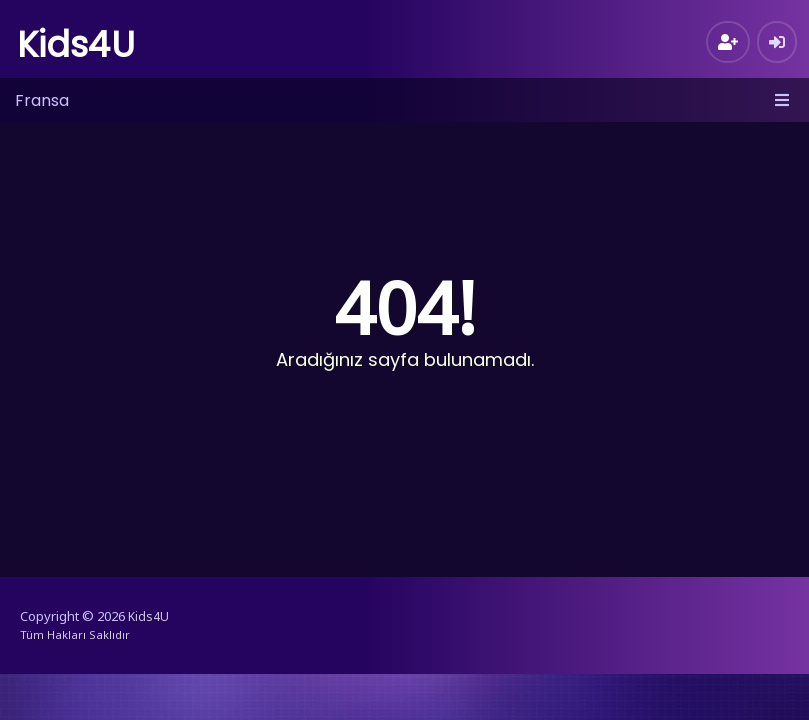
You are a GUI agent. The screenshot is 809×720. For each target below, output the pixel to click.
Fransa (42, 100)
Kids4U (76, 44)
